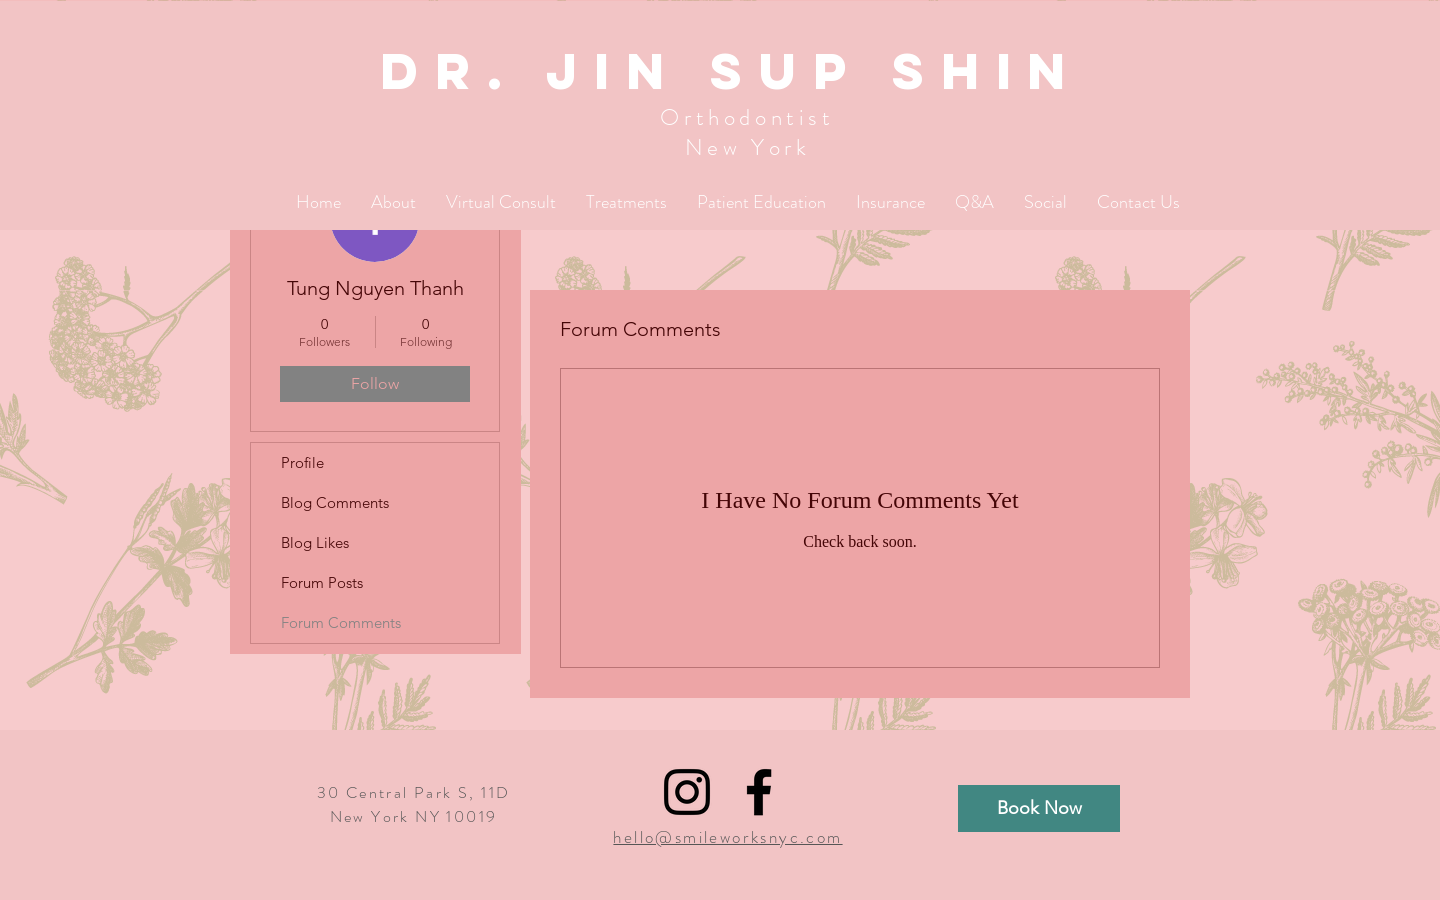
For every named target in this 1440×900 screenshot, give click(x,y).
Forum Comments (341, 622)
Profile (302, 462)
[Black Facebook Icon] (759, 792)
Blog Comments (335, 502)
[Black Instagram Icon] (687, 792)
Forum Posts (322, 582)
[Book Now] (1039, 808)
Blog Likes (315, 542)
